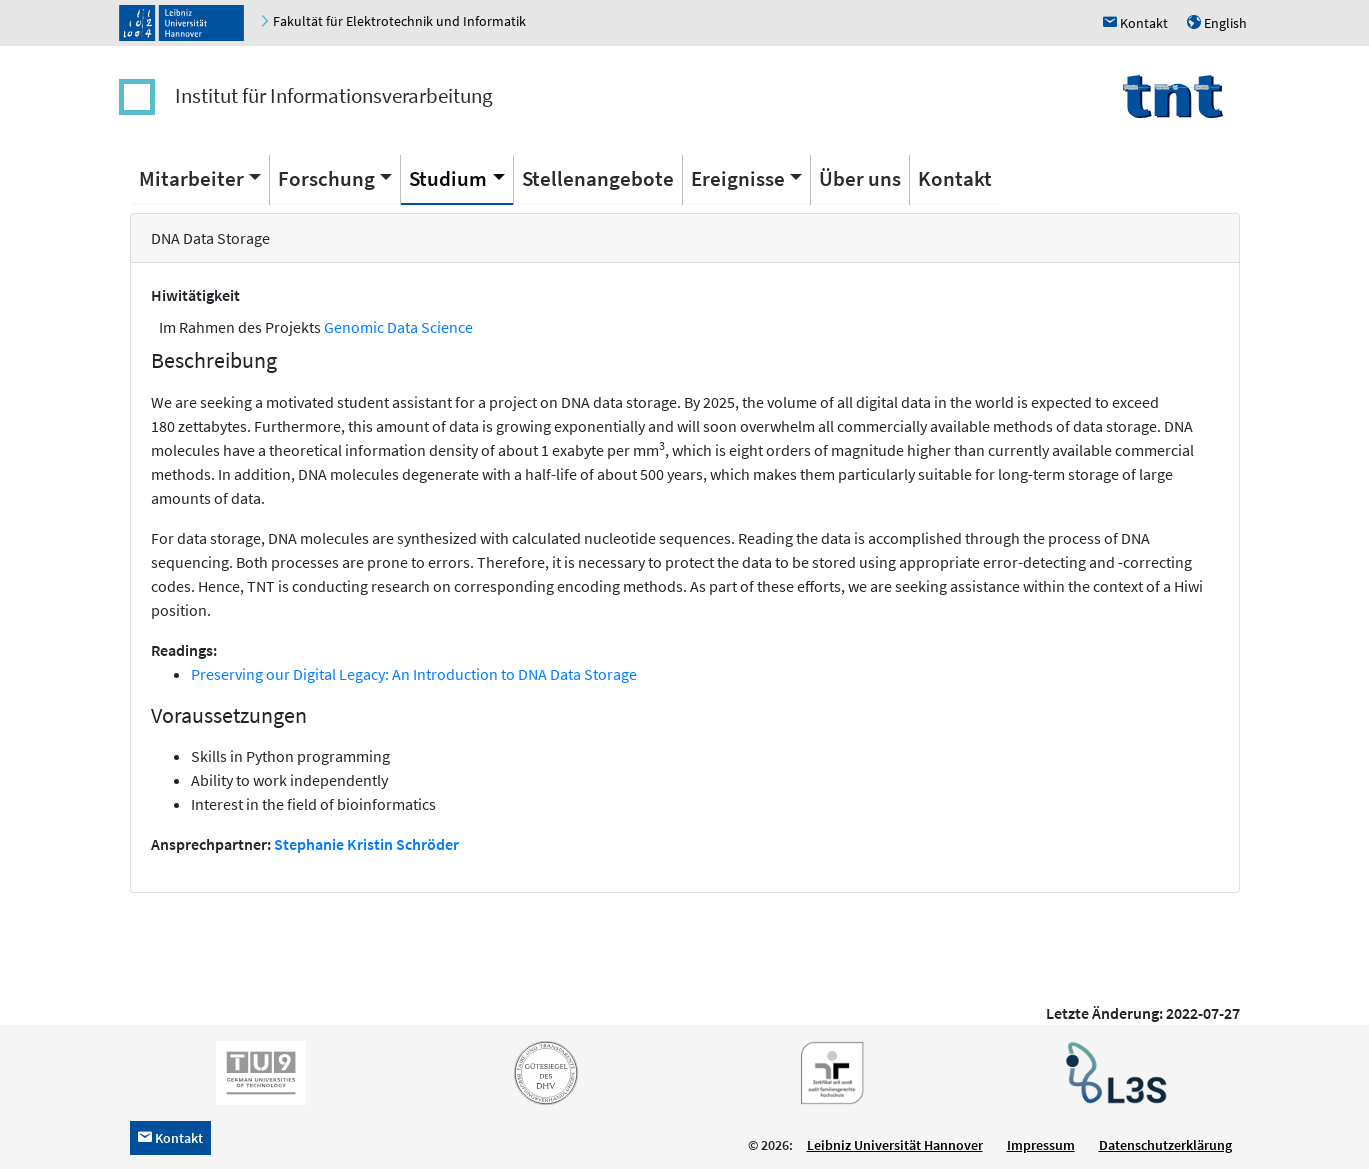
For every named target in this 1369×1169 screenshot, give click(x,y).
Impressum (1041, 1145)
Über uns (860, 178)
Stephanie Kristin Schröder (366, 844)
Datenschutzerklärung (1165, 1145)
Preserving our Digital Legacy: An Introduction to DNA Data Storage (414, 674)
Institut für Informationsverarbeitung (334, 95)
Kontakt (955, 178)
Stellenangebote (598, 178)
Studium (448, 178)
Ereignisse (738, 178)
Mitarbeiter (191, 178)
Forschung (326, 178)
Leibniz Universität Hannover (895, 1145)
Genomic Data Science (398, 327)
